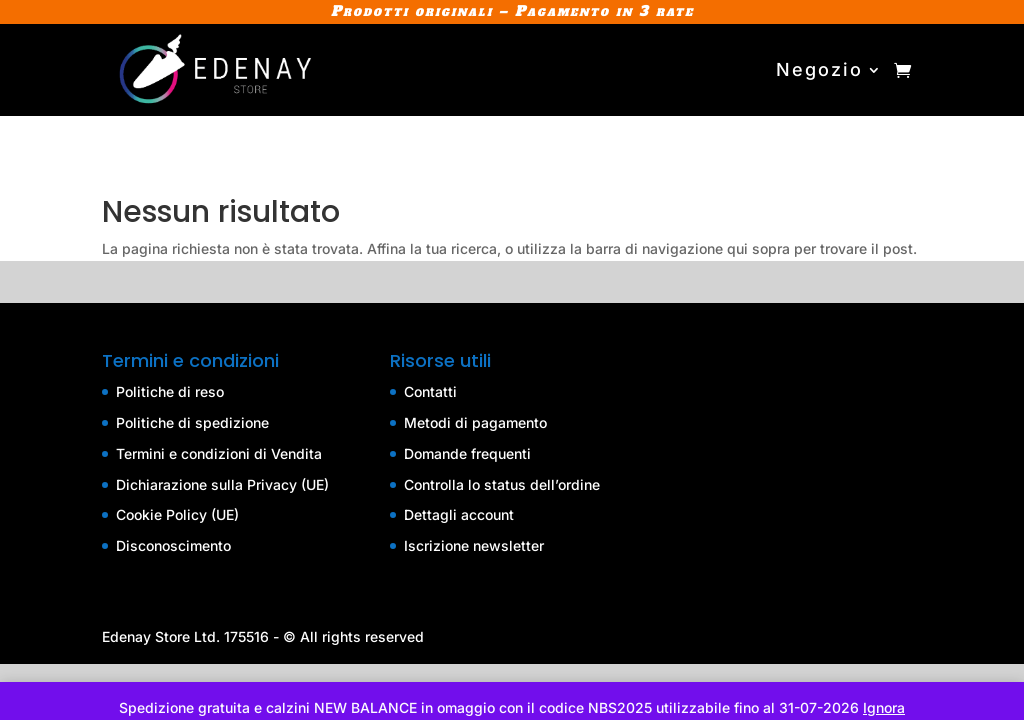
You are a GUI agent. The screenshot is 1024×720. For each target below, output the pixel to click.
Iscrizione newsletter (474, 545)
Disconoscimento (173, 545)
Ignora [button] (884, 707)
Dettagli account (459, 514)
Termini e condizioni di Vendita (219, 453)
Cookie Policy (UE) (177, 514)
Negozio (819, 69)
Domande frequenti (467, 453)
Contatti (430, 391)
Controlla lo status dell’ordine (502, 484)
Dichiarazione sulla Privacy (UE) (222, 484)
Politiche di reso (170, 391)
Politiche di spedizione (192, 422)
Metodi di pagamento (475, 422)
